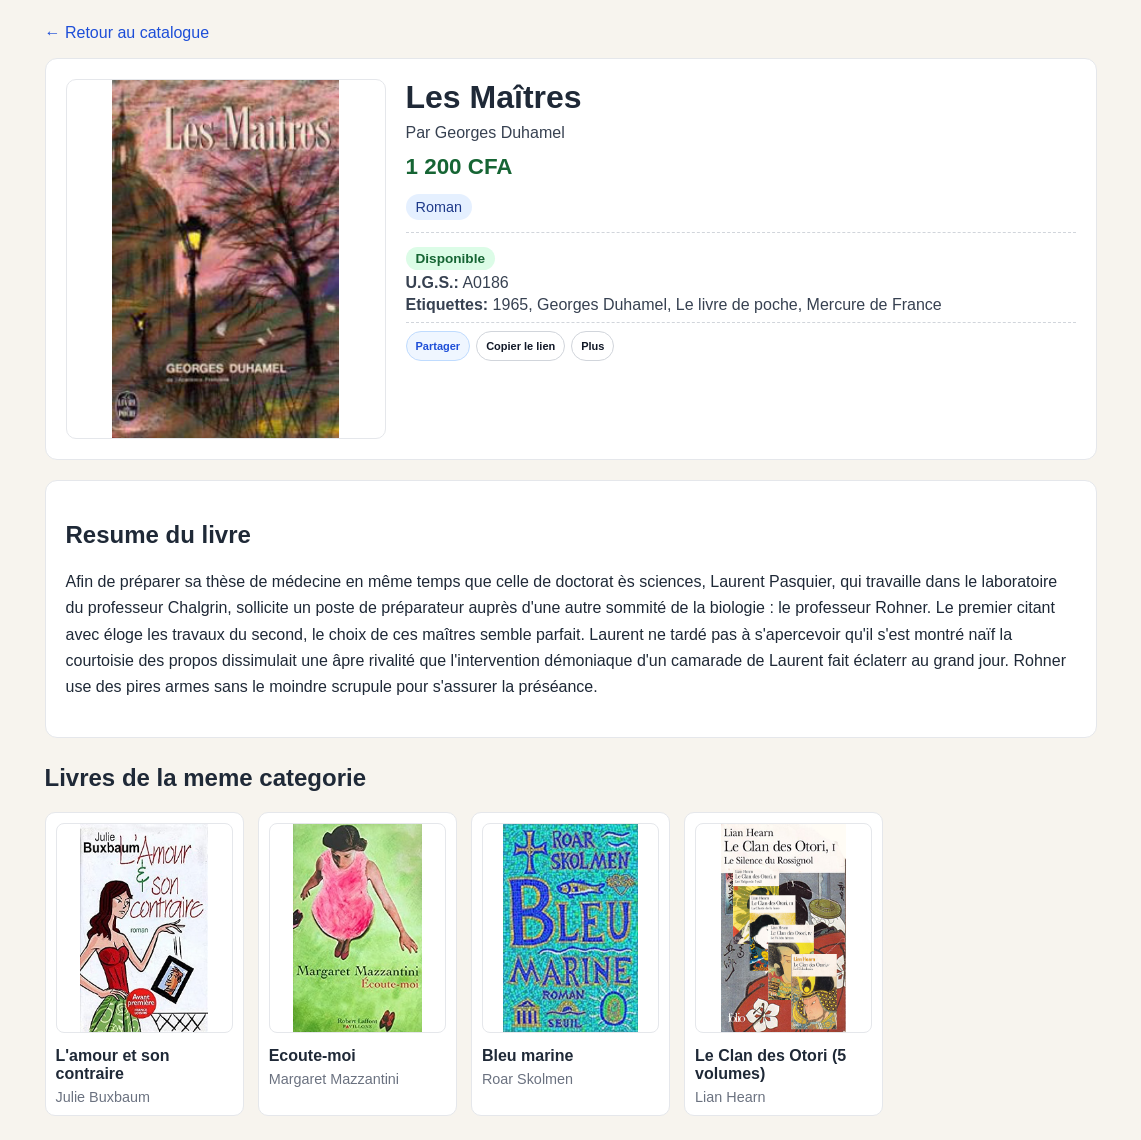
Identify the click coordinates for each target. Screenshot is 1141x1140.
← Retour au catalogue (127, 32)
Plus (592, 346)
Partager (438, 346)
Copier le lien (520, 346)
